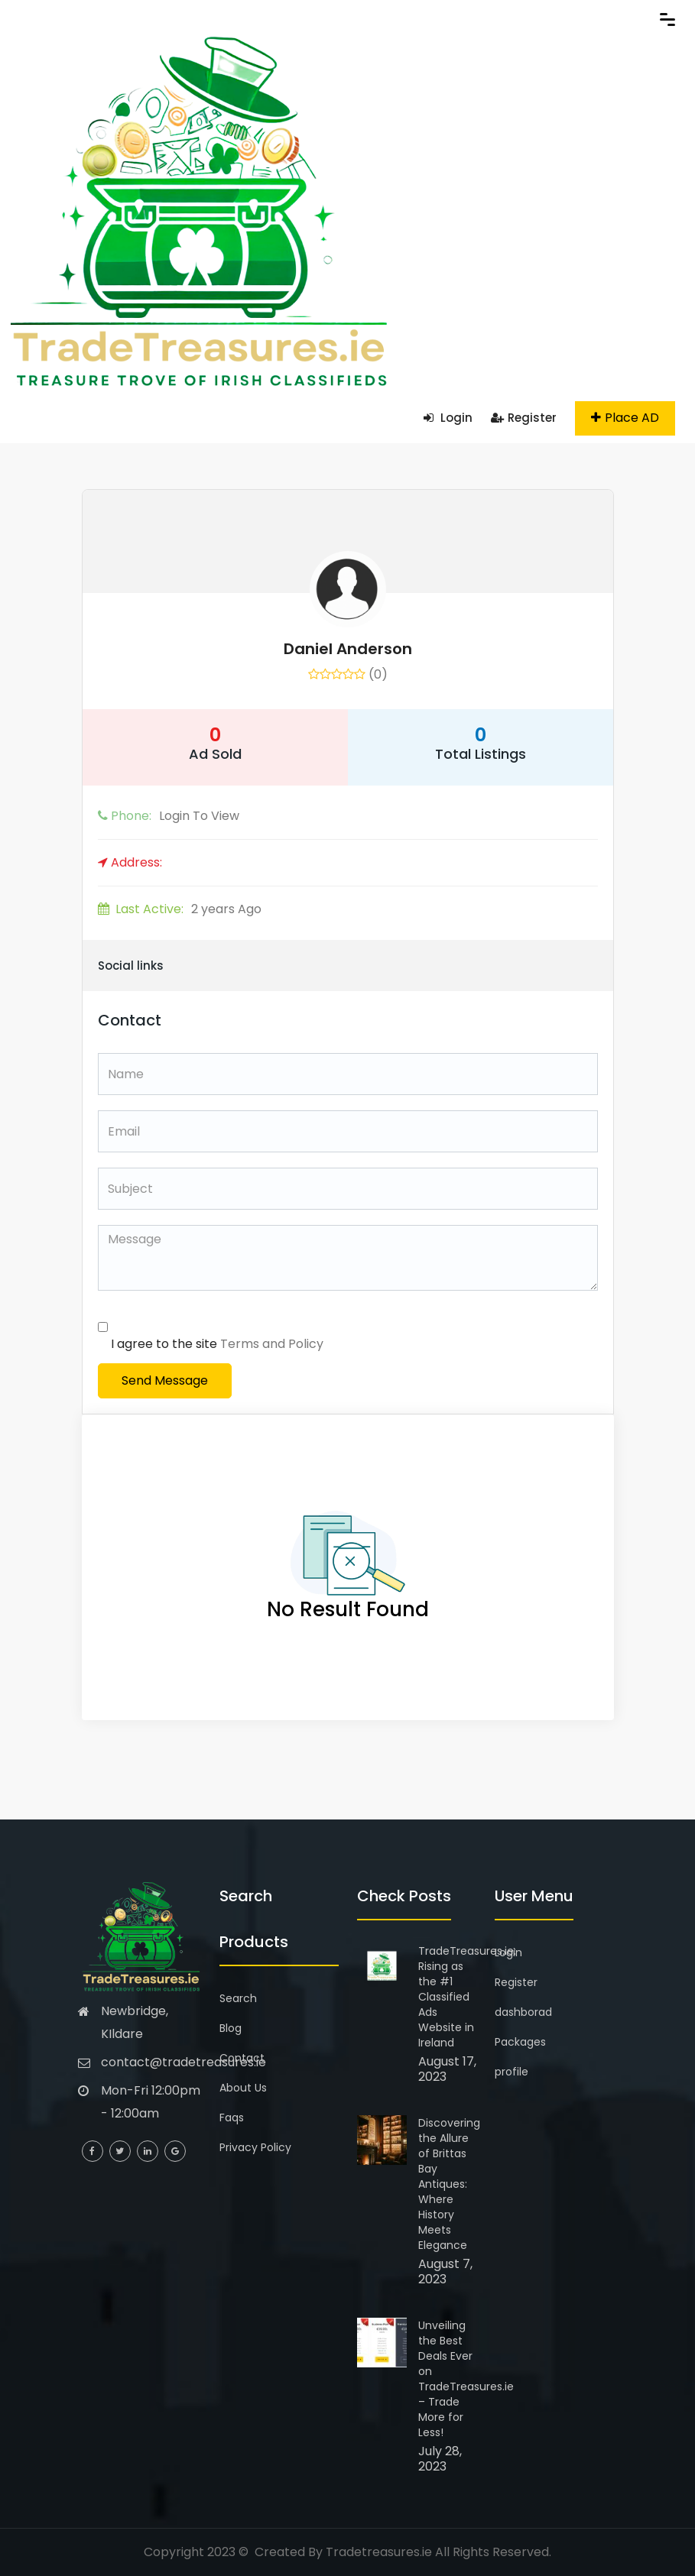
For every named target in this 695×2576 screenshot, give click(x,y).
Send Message (165, 1380)
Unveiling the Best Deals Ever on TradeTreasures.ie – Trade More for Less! (466, 2379)
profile (511, 2071)
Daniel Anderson (348, 648)
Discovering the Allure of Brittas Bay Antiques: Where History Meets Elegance (449, 2184)
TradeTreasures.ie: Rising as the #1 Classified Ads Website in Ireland (467, 1996)
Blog (230, 2028)
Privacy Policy (255, 2147)
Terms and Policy (271, 1344)
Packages (520, 2041)
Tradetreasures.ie (379, 2552)
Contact (242, 2058)
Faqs (231, 2117)
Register (524, 418)
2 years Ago (179, 909)
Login (448, 418)
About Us (243, 2087)
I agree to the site (217, 1344)
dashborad (523, 2012)
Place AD (625, 417)
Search (238, 1998)
